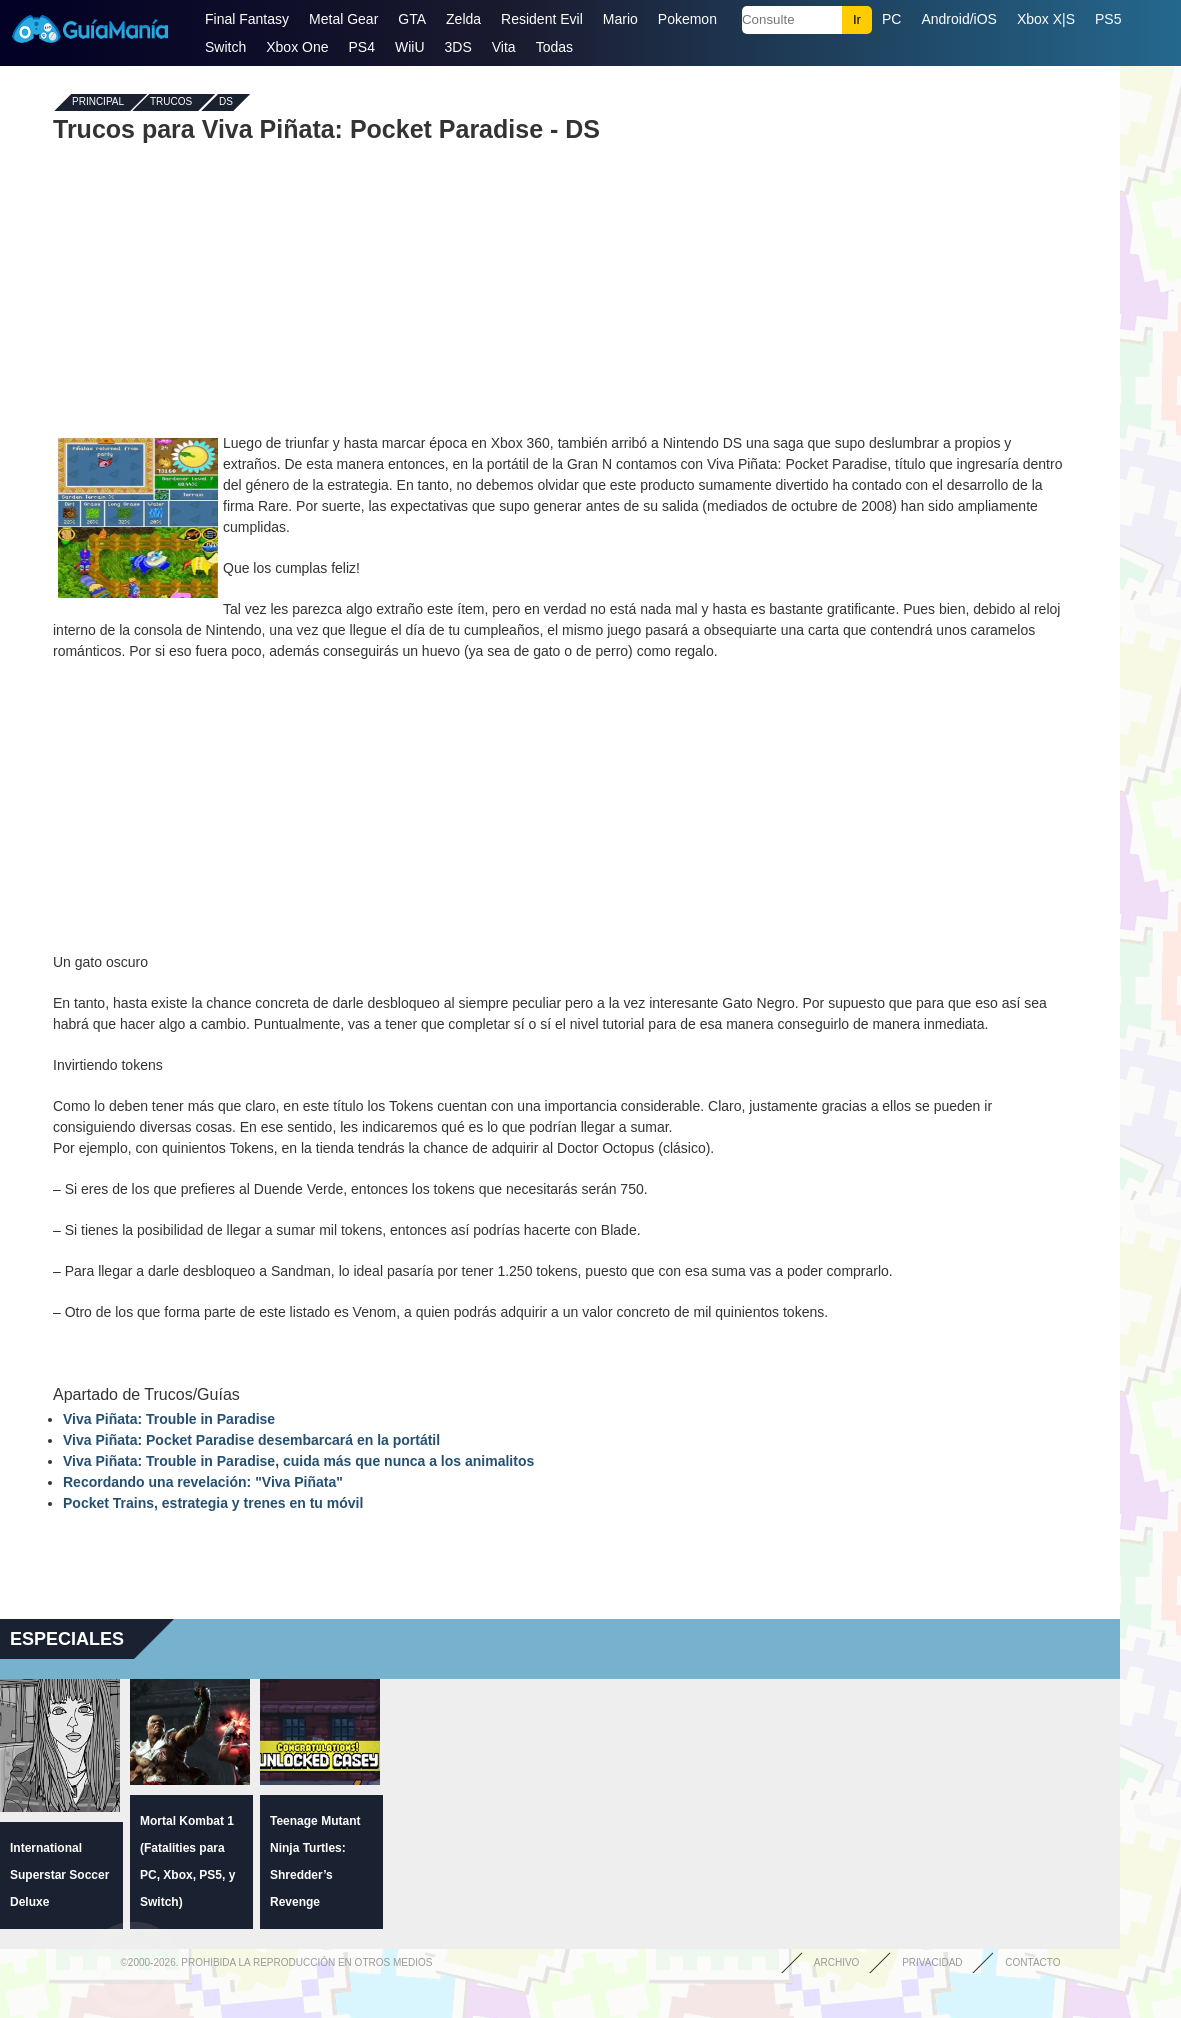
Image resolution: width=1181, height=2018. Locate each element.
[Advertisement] (560, 288)
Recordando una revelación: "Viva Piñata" (203, 1482)
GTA (412, 19)
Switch (225, 47)
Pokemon (687, 19)
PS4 (362, 47)
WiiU (410, 47)
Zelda (463, 19)
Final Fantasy (247, 19)
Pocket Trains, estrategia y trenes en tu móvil (213, 1503)
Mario (620, 19)
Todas (554, 47)
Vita (504, 47)
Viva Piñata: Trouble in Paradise (169, 1419)
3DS (458, 47)
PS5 (1108, 19)
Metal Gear (343, 19)
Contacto (1032, 1962)
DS (226, 102)
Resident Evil (542, 19)
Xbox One (297, 47)
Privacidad (932, 1962)
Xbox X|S (1046, 19)
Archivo (837, 1962)
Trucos (171, 102)
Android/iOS (958, 19)
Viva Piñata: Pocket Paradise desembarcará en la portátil (251, 1440)
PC (891, 19)
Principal (98, 102)
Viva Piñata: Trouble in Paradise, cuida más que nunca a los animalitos (298, 1461)
